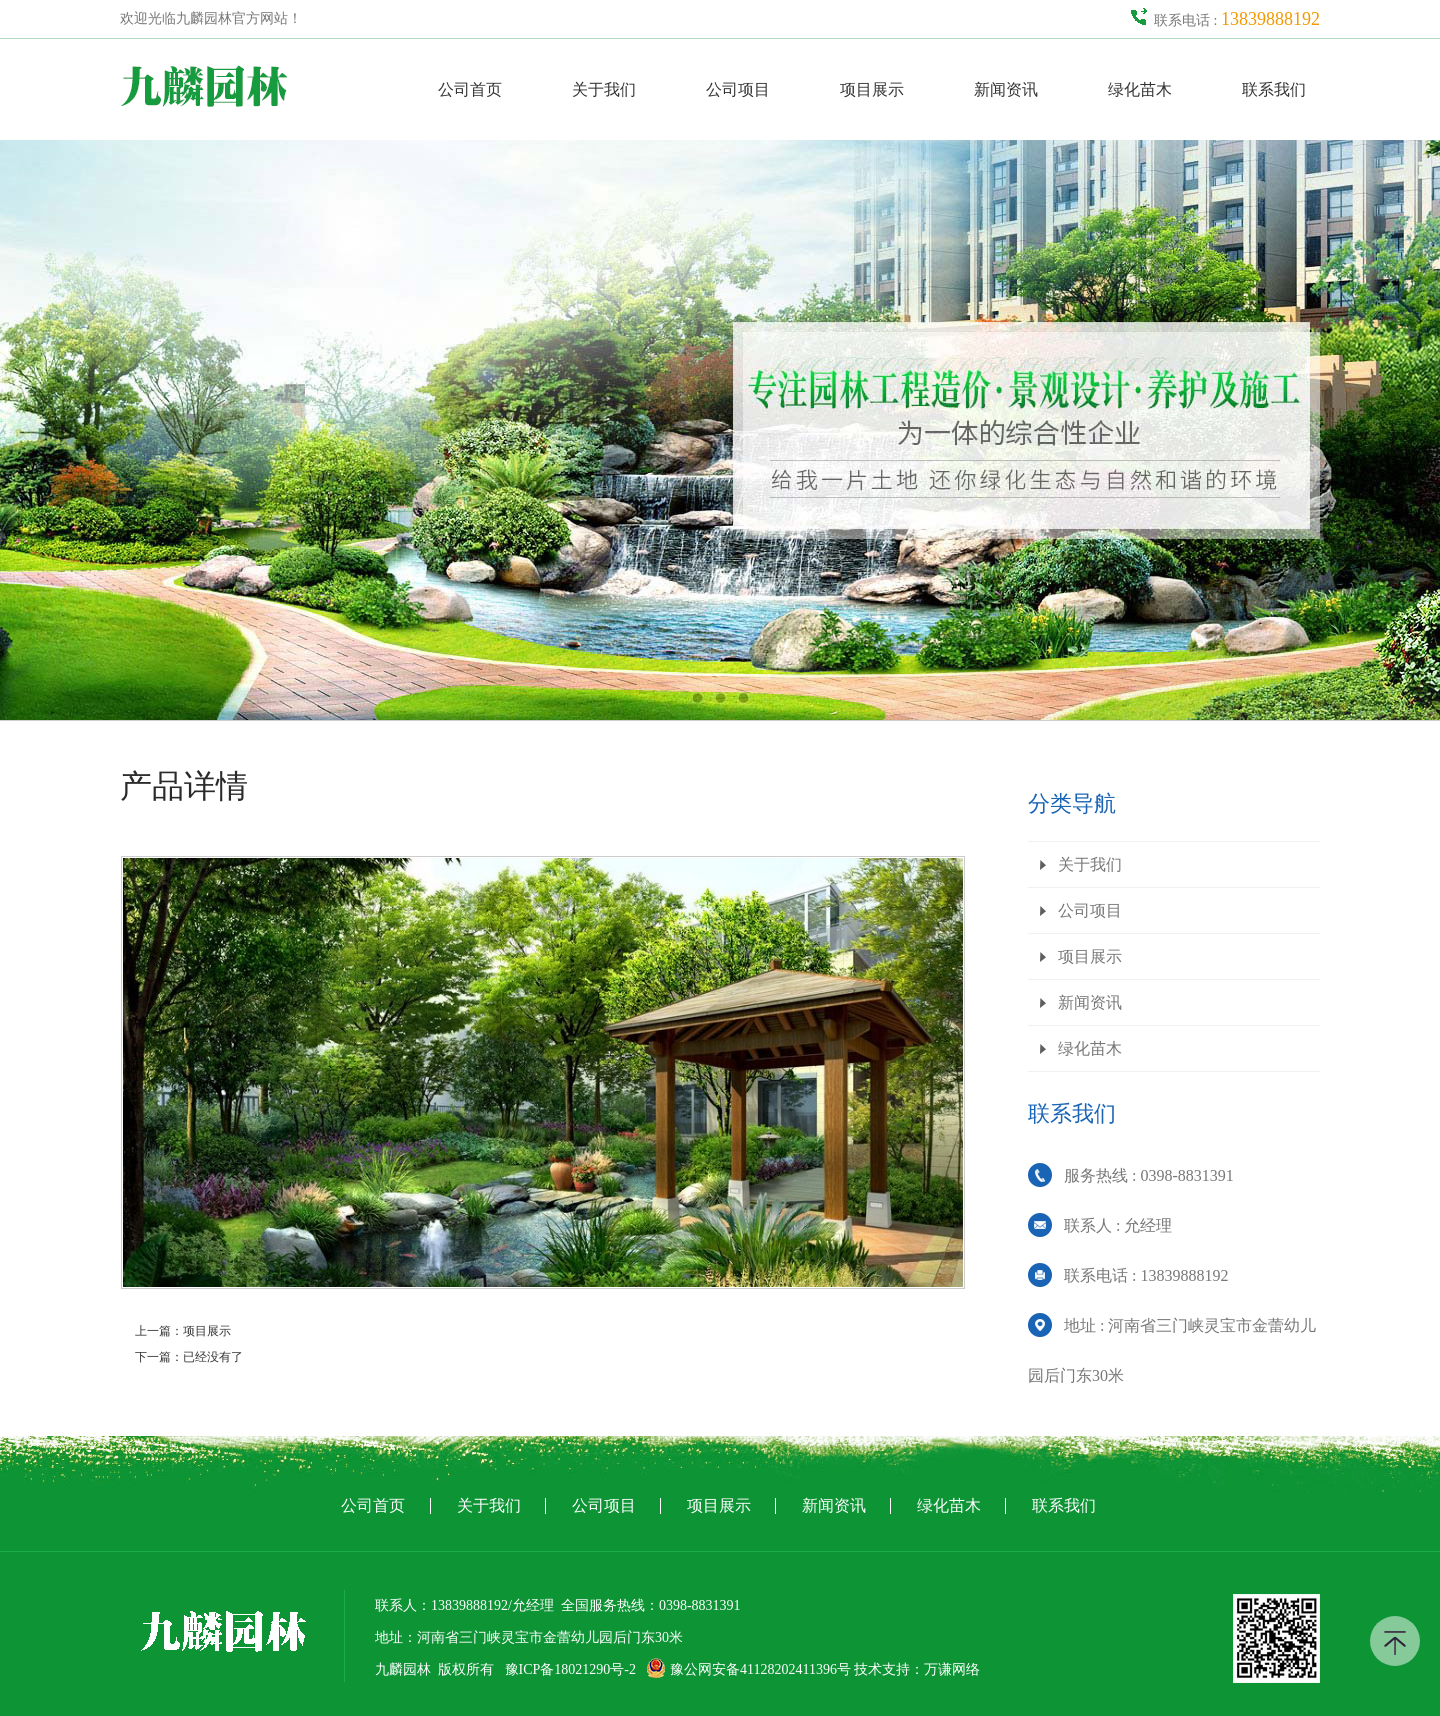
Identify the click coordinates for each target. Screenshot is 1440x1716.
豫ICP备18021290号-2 (570, 1669)
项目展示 (872, 89)
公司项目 (738, 89)
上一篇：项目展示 (183, 1331)
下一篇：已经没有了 (189, 1357)
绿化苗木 (1140, 89)
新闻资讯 (1006, 89)
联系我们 (1274, 89)
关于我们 (604, 89)
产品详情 (184, 786)
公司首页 (470, 89)
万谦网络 (952, 1669)
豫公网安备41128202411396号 (748, 1669)
